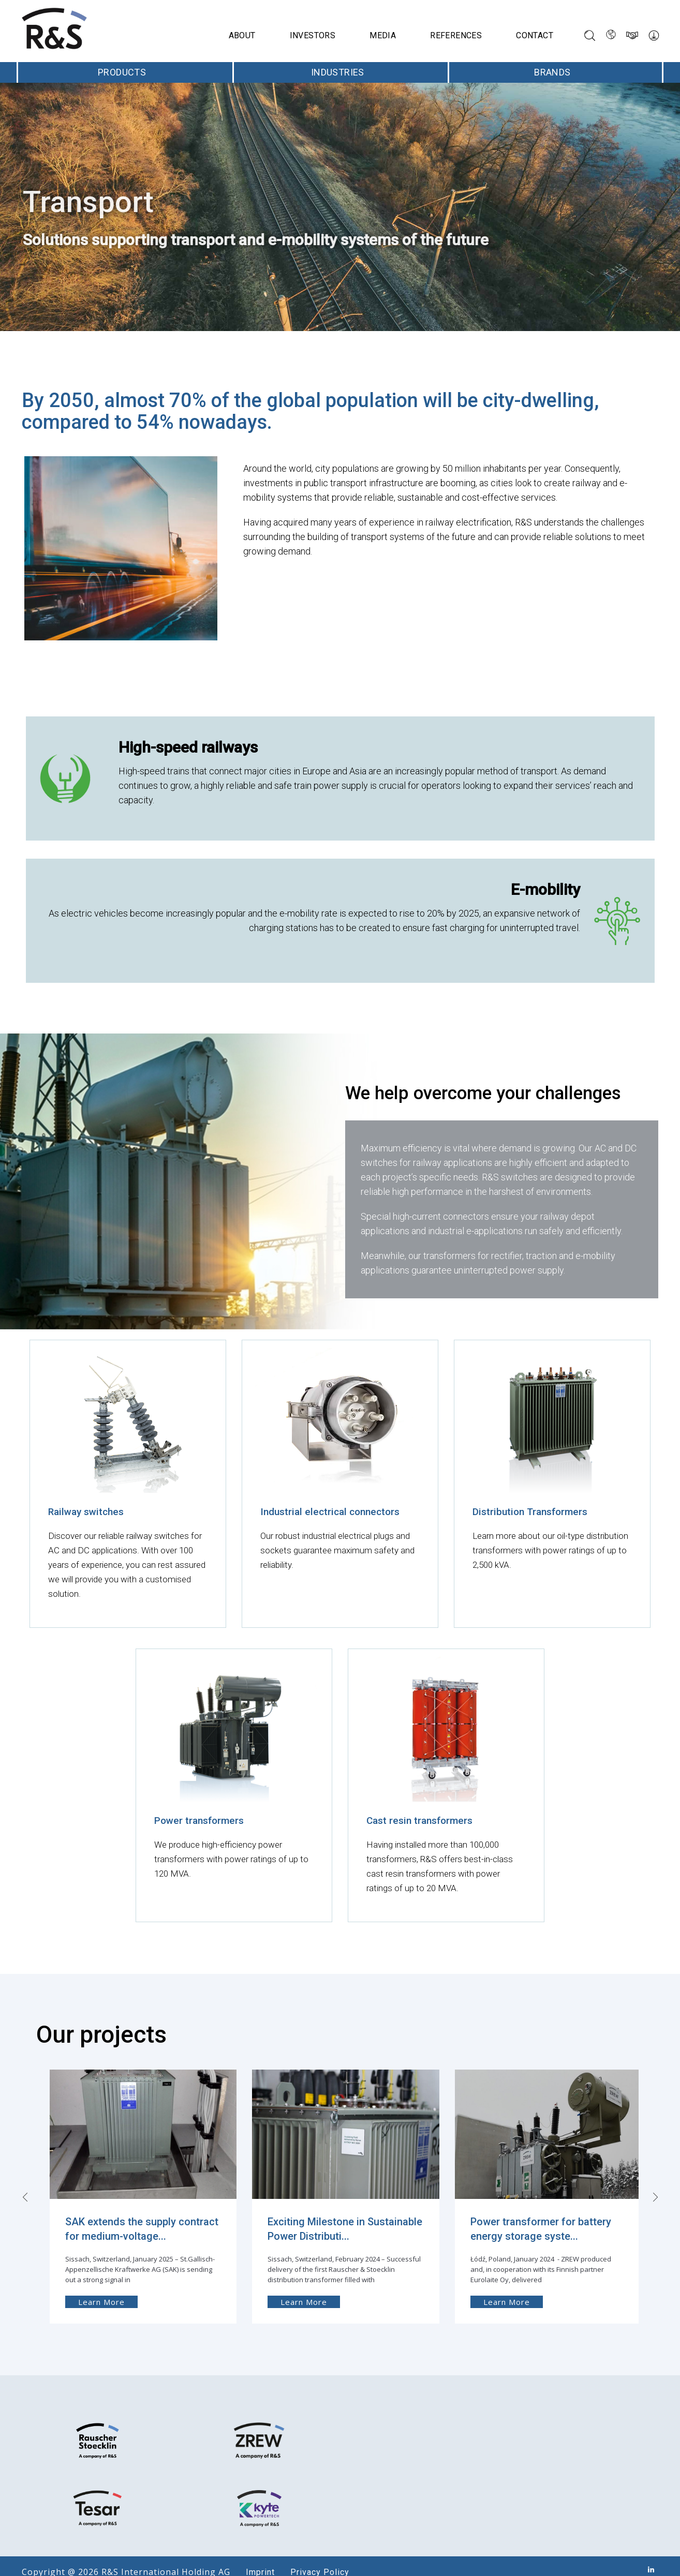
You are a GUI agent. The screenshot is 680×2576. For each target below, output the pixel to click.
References (456, 35)
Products (125, 72)
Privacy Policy (314, 2560)
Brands (555, 72)
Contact (534, 35)
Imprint (255, 2560)
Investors (313, 35)
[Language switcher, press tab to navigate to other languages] (611, 34)
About (242, 35)
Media (382, 35)
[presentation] (22, 2179)
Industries (341, 72)
